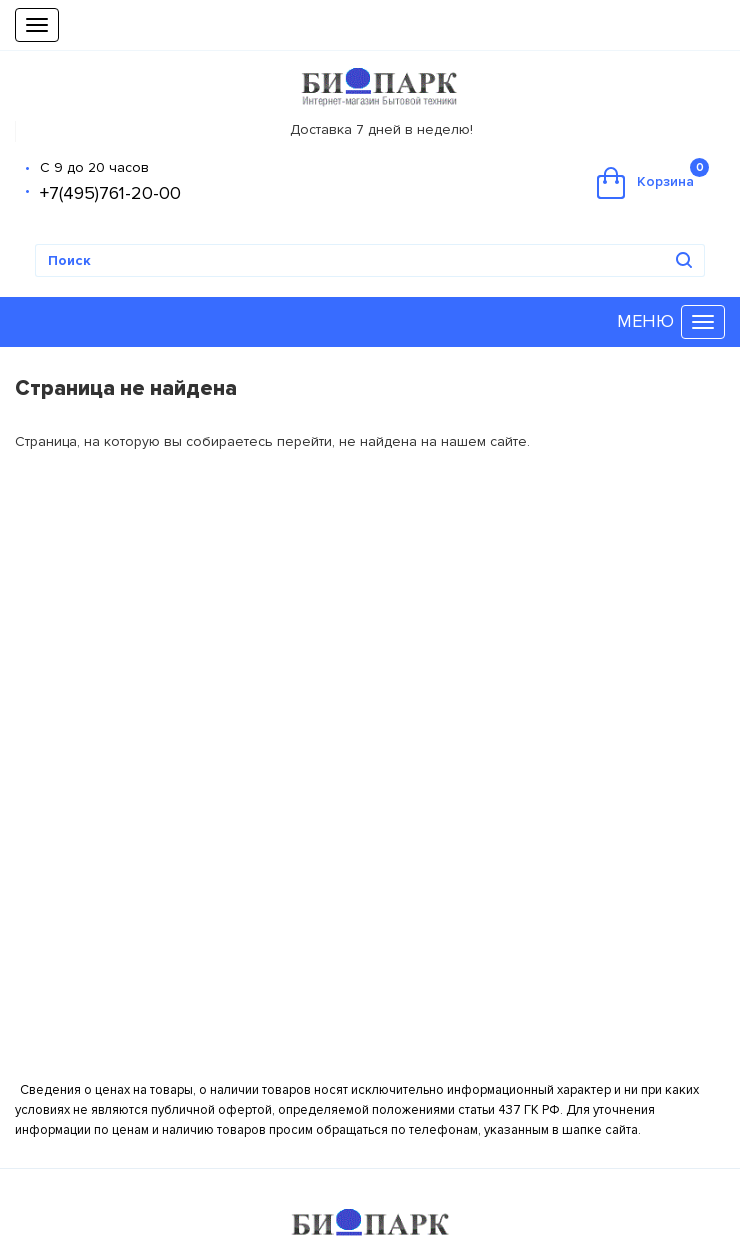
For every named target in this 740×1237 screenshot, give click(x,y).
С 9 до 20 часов (94, 167)
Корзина (653, 178)
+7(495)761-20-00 (110, 193)
